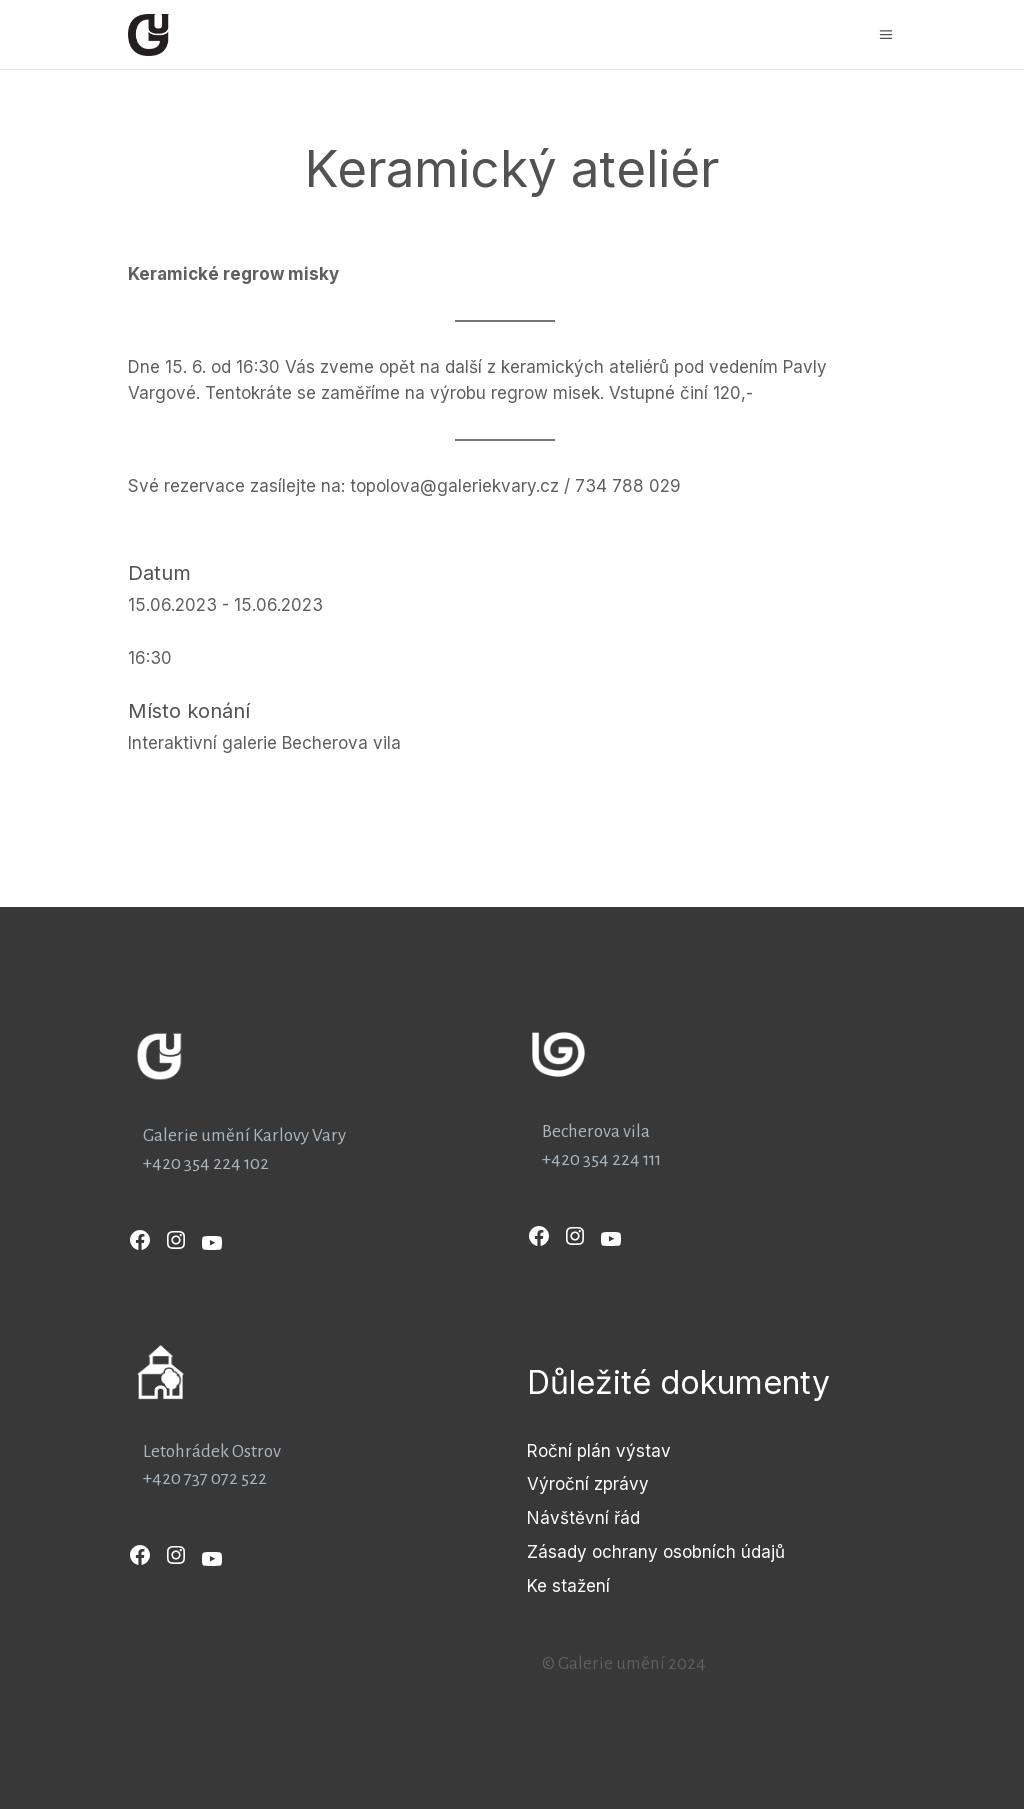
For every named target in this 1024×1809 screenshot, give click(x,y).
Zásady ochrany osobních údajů (656, 1552)
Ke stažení (568, 1586)
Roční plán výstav (599, 1451)
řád (627, 1518)
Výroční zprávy (588, 1484)
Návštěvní (570, 1518)
